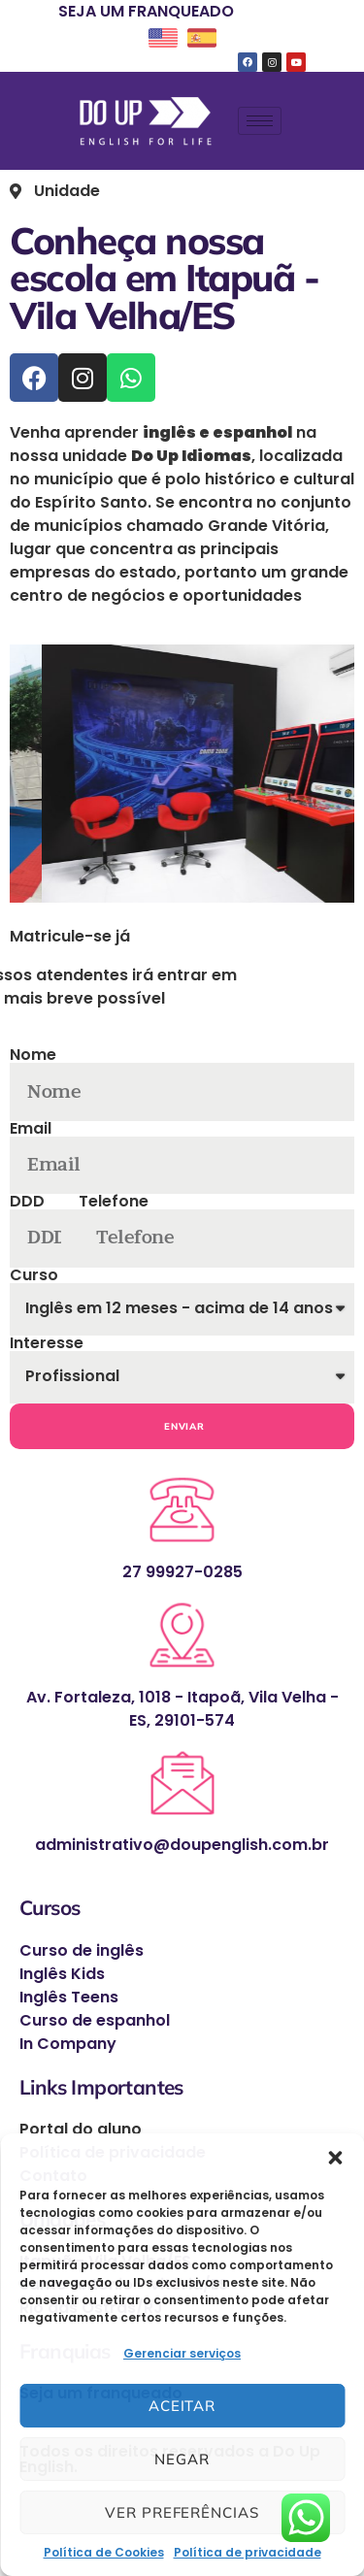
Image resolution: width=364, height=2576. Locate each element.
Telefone (114, 1201)
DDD (27, 1201)
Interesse (46, 1343)
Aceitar (182, 2405)
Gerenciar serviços (182, 2353)
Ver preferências (181, 2512)
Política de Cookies (104, 2552)
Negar (182, 2459)
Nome (33, 1055)
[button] (335, 2157)
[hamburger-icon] (259, 121)
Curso (34, 1275)
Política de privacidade (247, 2552)
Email (30, 1129)
